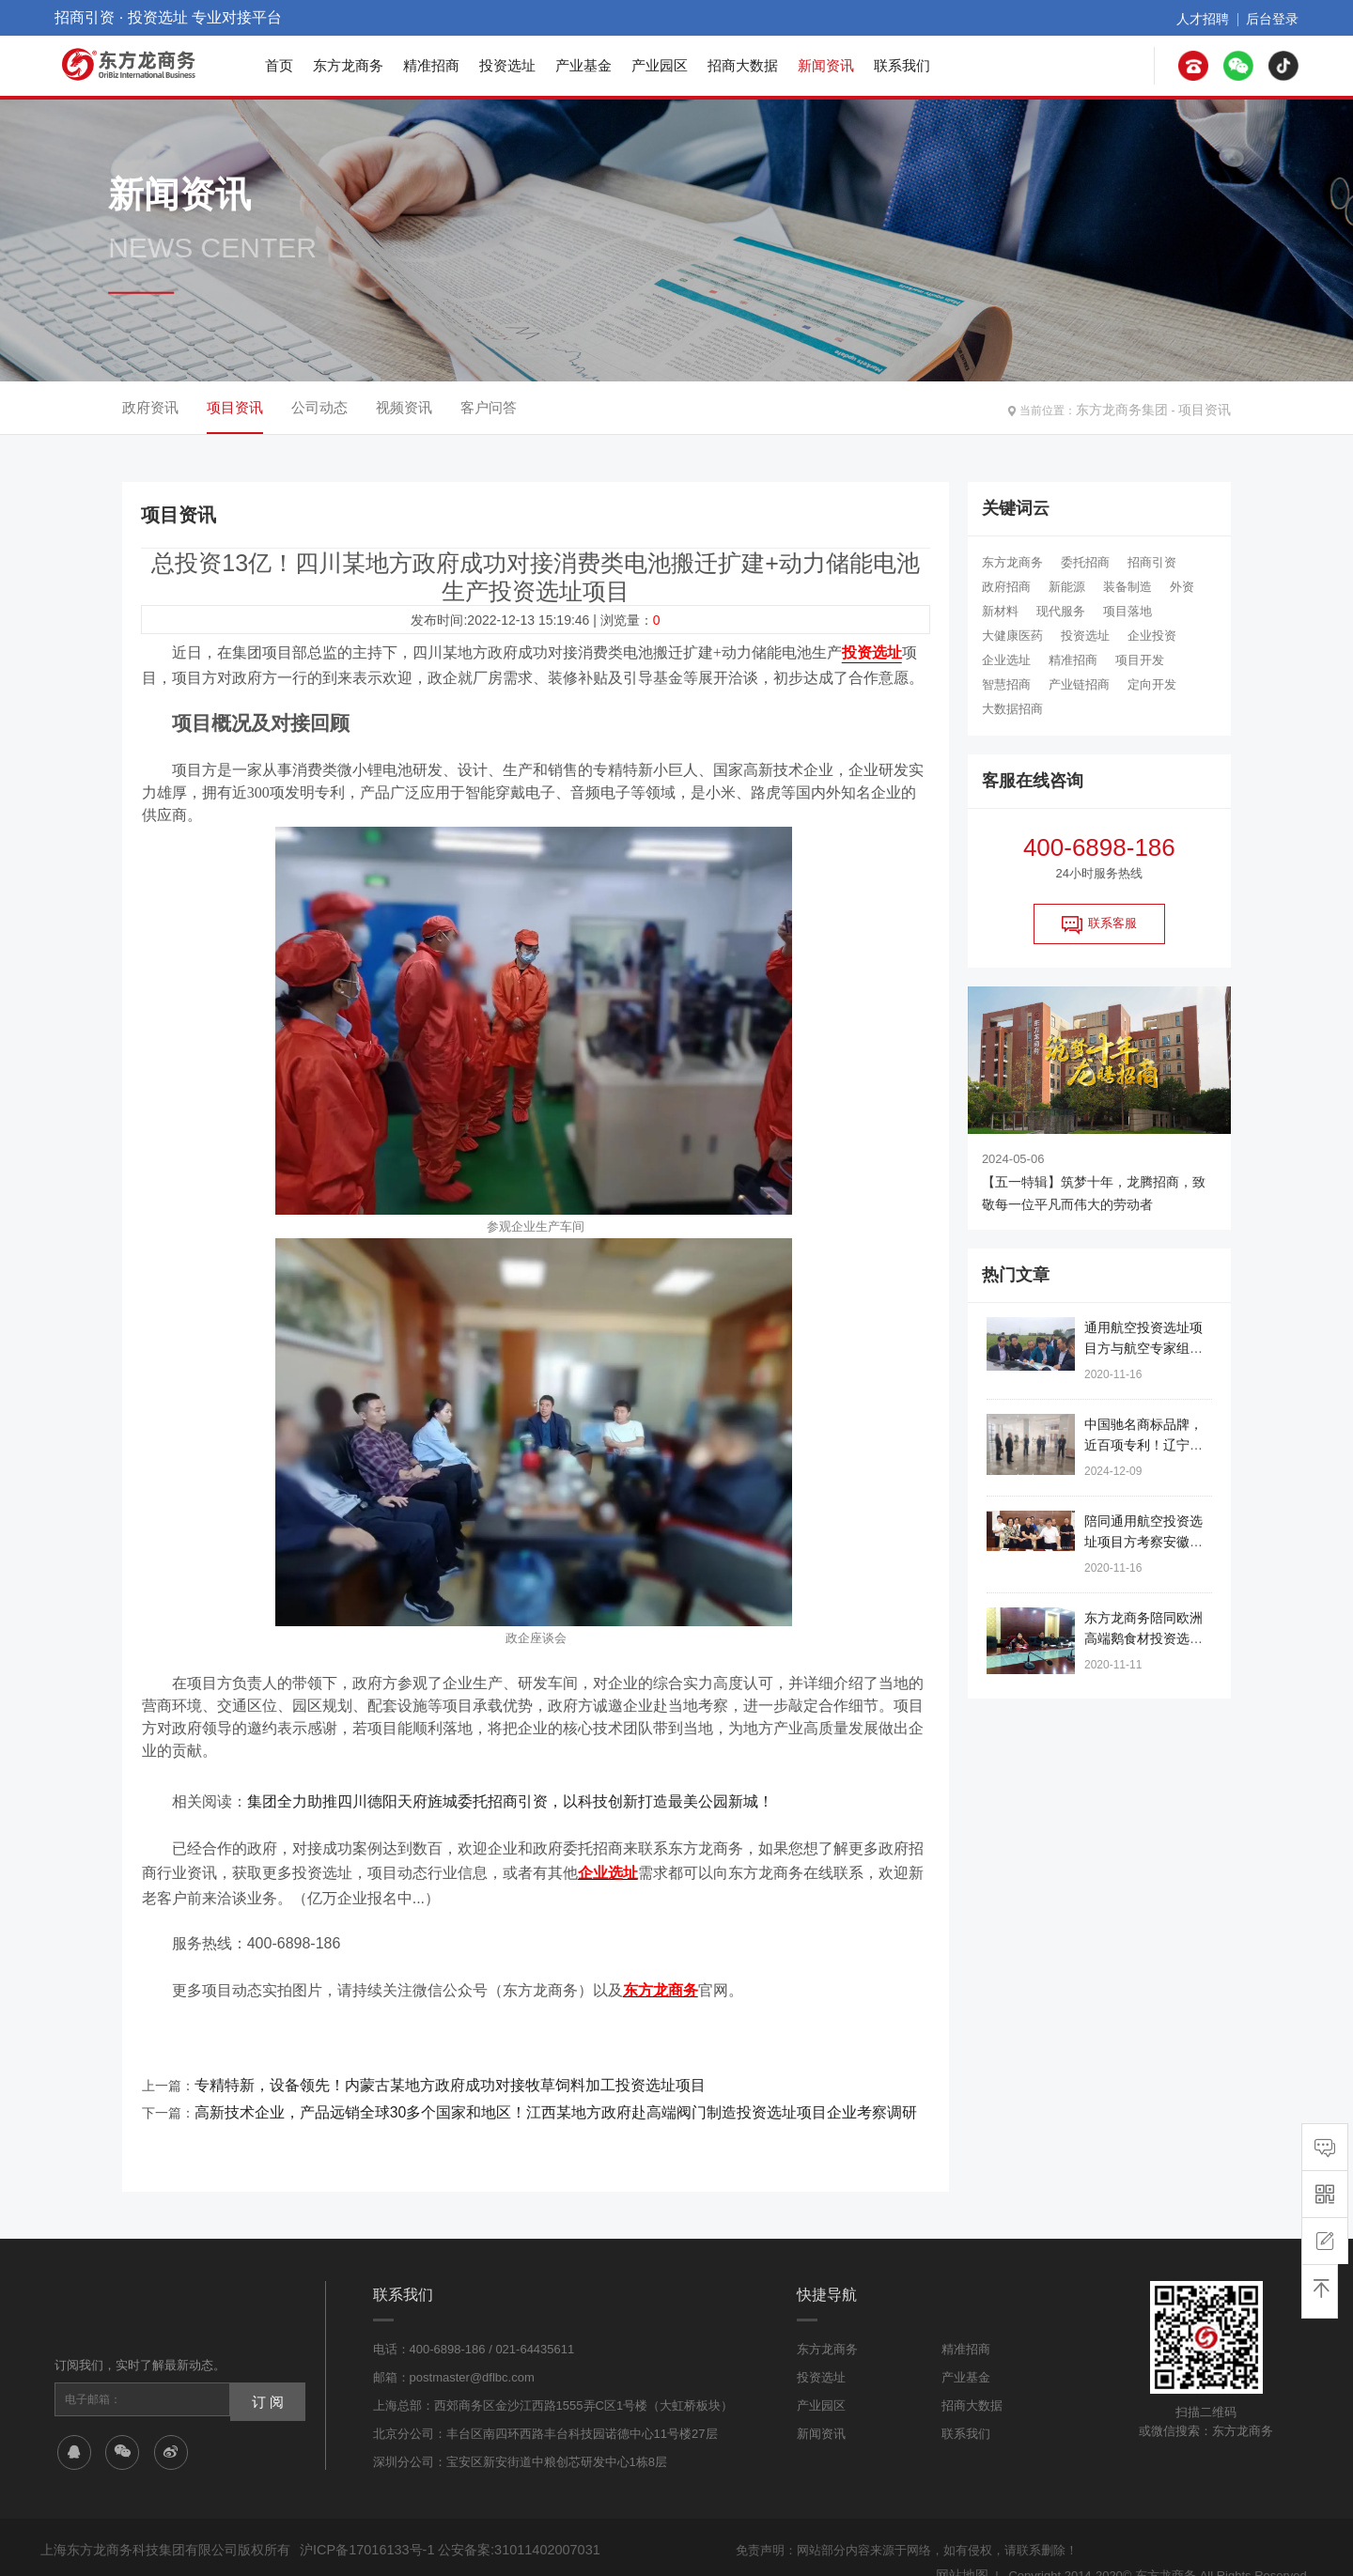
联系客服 (1099, 924)
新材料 (1000, 611)
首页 (279, 65)
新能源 (1067, 587)
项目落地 (1127, 611)
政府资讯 (150, 407)
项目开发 (1139, 660)
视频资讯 (404, 407)
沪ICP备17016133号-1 (361, 2523)
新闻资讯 (826, 65)
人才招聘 (1213, 17)
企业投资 (1152, 635)
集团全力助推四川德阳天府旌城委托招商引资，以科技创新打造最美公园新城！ (510, 1795)
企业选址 (1006, 660)
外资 (1182, 587)
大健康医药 (1012, 635)
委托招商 (1085, 562)
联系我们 (902, 65)
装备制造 (1127, 587)
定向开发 (1152, 684)
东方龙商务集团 (1135, 407)
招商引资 (1152, 562)
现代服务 (1060, 611)
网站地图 (964, 2545)
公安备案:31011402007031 (499, 2523)
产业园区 (659, 65)
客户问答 (488, 407)
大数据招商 (1012, 709)
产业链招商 (1079, 684)
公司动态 (319, 407)
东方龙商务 (348, 65)
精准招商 (431, 65)
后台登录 (1276, 17)
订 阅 (264, 2372)
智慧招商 (1006, 684)
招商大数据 (743, 65)
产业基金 (583, 65)
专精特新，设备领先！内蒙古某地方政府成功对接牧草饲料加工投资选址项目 (418, 2065)
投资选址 (507, 65)
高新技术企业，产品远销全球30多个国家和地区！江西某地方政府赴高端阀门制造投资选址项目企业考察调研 (511, 2088)
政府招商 (1006, 587)
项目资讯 (1208, 407)
